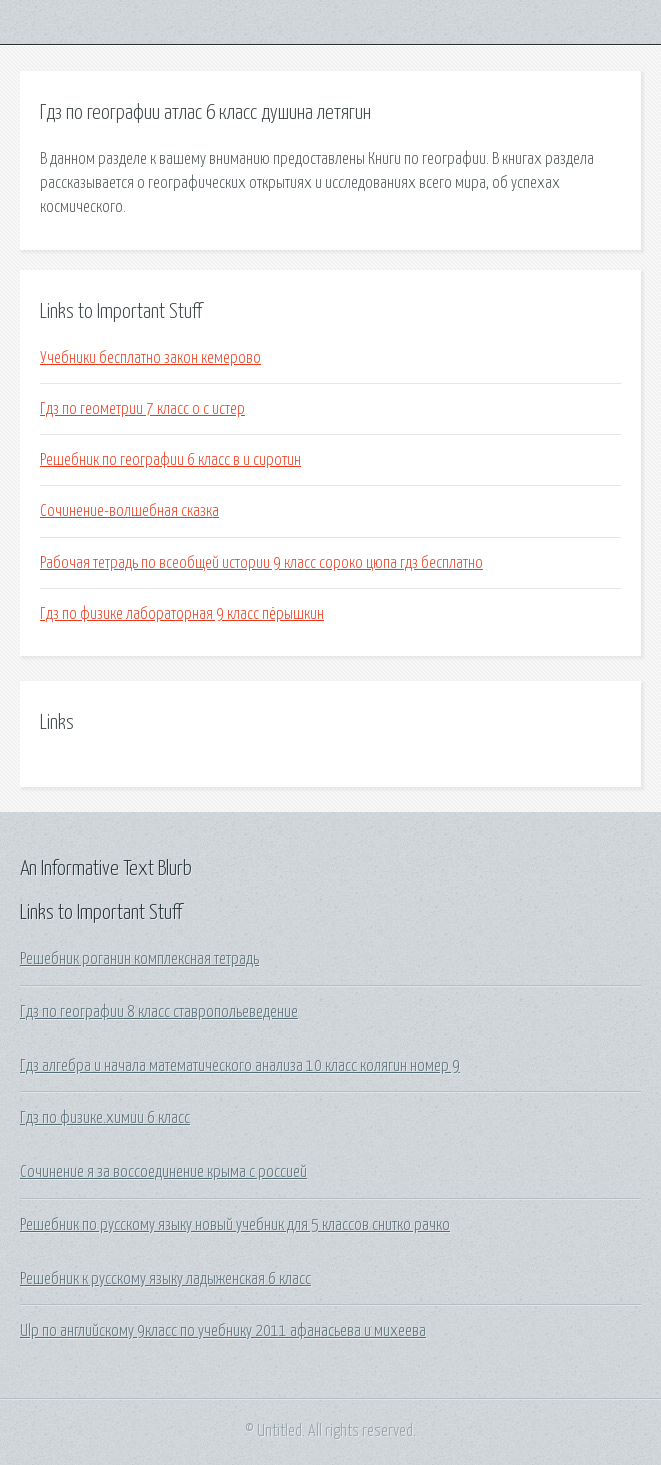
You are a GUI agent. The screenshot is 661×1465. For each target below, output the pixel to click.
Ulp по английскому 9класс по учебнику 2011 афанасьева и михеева (223, 1331)
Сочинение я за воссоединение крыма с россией (163, 1172)
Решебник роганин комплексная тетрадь (139, 959)
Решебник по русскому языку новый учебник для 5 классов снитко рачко (235, 1225)
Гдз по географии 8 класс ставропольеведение (159, 1012)
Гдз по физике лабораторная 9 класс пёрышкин (182, 614)
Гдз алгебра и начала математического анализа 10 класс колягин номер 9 (240, 1066)
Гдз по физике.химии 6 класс (105, 1118)
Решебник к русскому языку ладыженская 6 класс (165, 1279)
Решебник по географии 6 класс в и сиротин (170, 460)
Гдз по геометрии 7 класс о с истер (142, 409)
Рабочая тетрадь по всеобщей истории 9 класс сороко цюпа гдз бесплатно (261, 563)
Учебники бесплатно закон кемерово (150, 358)
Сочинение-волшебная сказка (129, 511)
